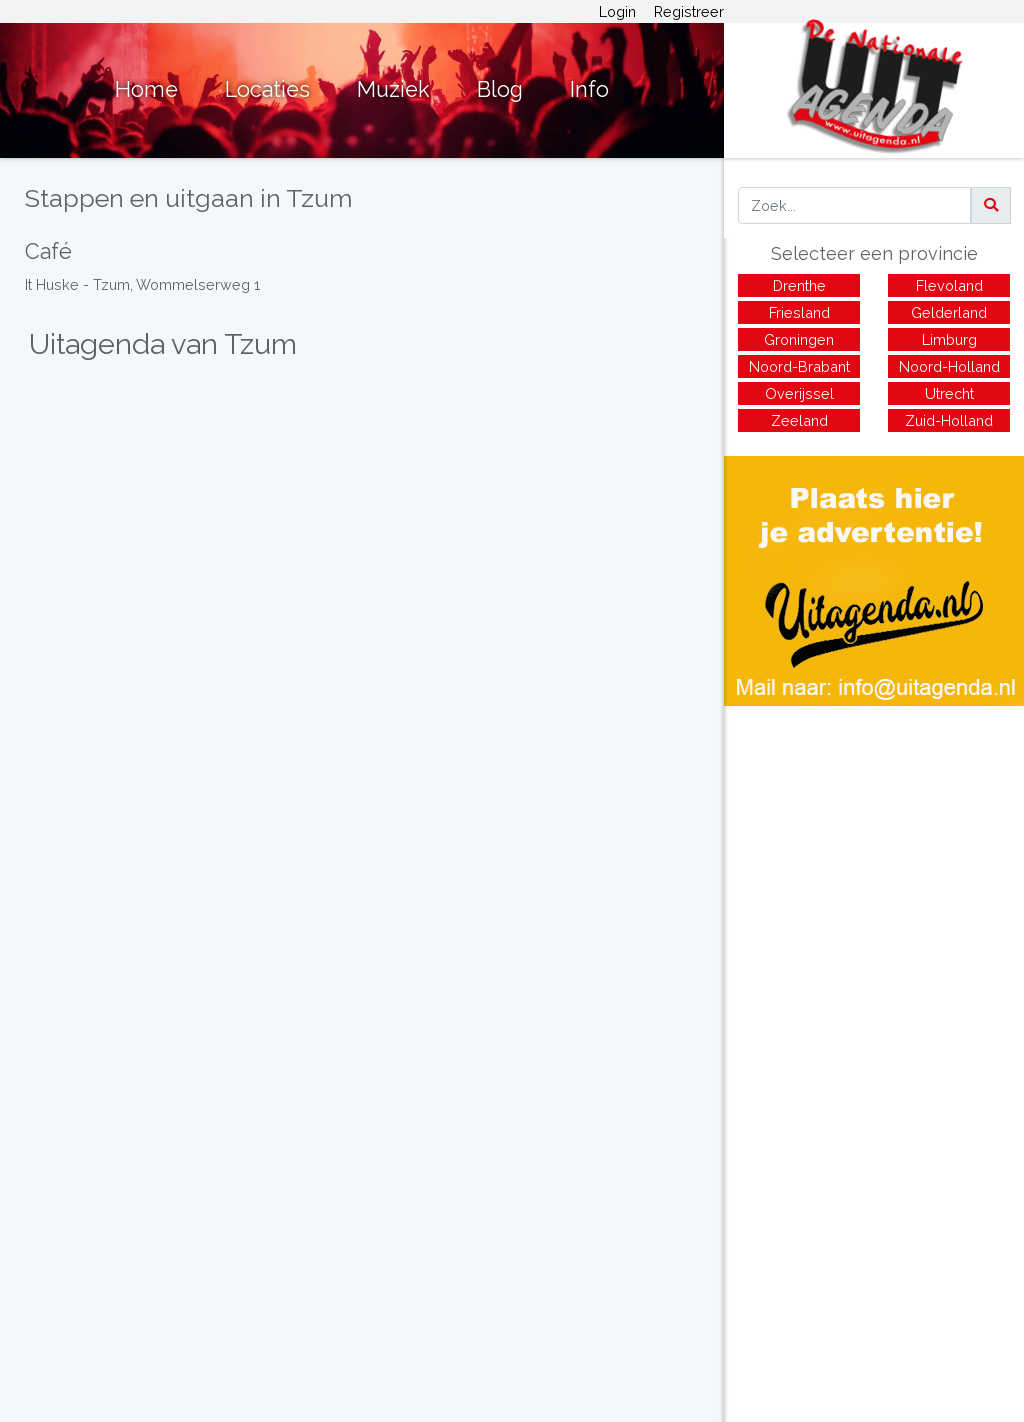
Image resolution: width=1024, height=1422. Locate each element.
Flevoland (949, 285)
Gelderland (949, 312)
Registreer (689, 11)
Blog (500, 89)
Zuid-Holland (949, 420)
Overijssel (799, 393)
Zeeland (799, 420)
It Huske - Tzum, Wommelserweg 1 (142, 284)
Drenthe (799, 285)
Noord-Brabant (799, 366)
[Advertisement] (874, 846)
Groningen (799, 339)
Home (146, 89)
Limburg (949, 339)
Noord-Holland (949, 366)
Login (617, 11)
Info (589, 89)
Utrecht (949, 393)
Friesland (799, 312)
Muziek (393, 89)
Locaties (267, 89)
